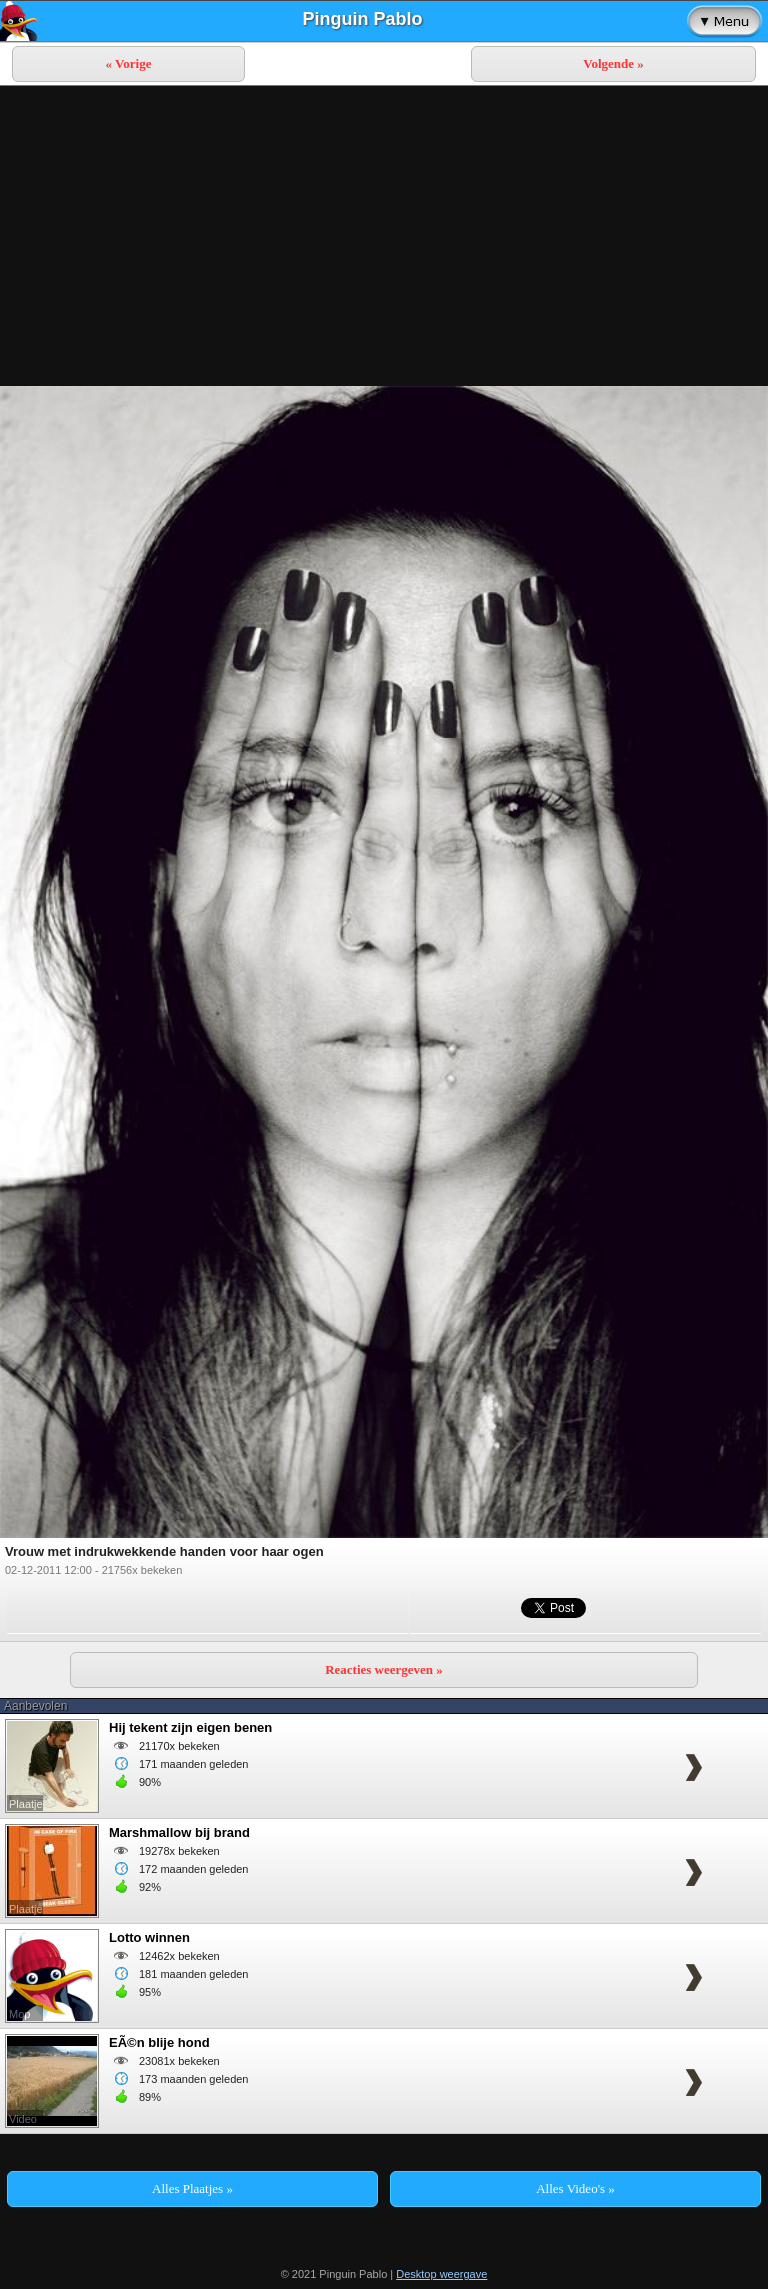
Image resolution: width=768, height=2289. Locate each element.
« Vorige (129, 63)
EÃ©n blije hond (159, 2042)
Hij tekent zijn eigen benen (190, 1727)
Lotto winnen (149, 1937)
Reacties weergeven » (384, 1669)
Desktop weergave (441, 2274)
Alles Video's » (575, 2188)
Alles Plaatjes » (192, 2188)
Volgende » (613, 63)
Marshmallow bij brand (179, 1832)
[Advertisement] (384, 236)
